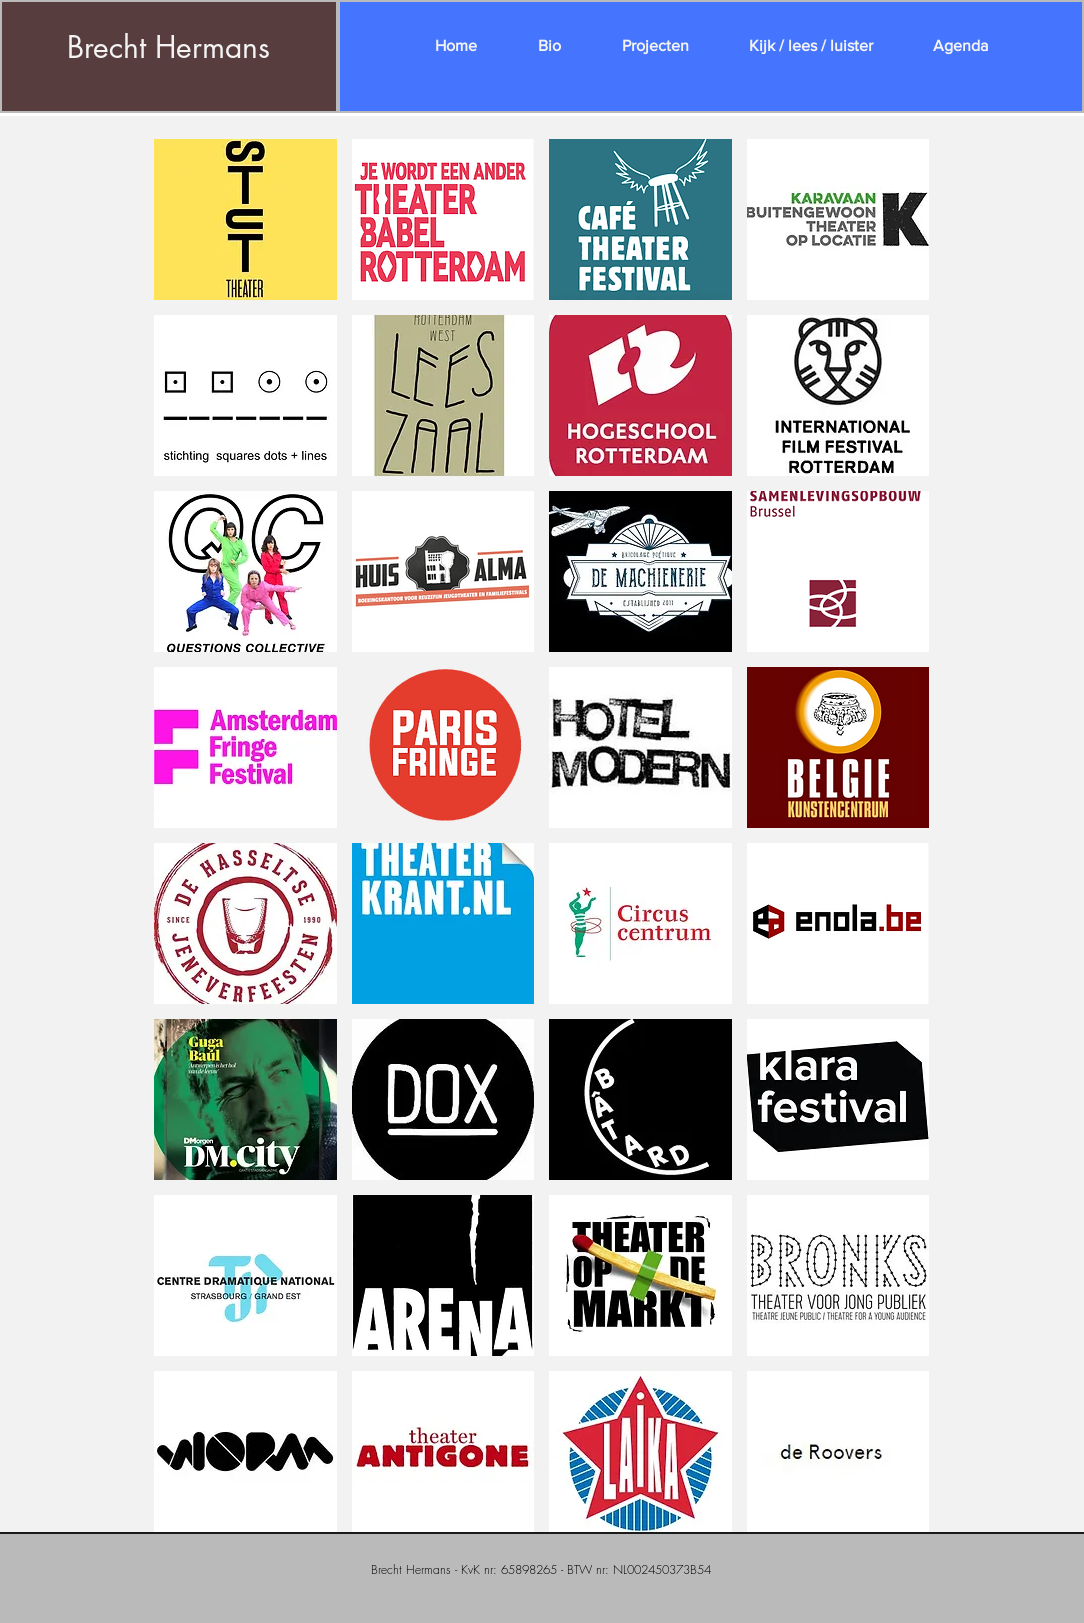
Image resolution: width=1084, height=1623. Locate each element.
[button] (245, 219)
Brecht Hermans (168, 47)
